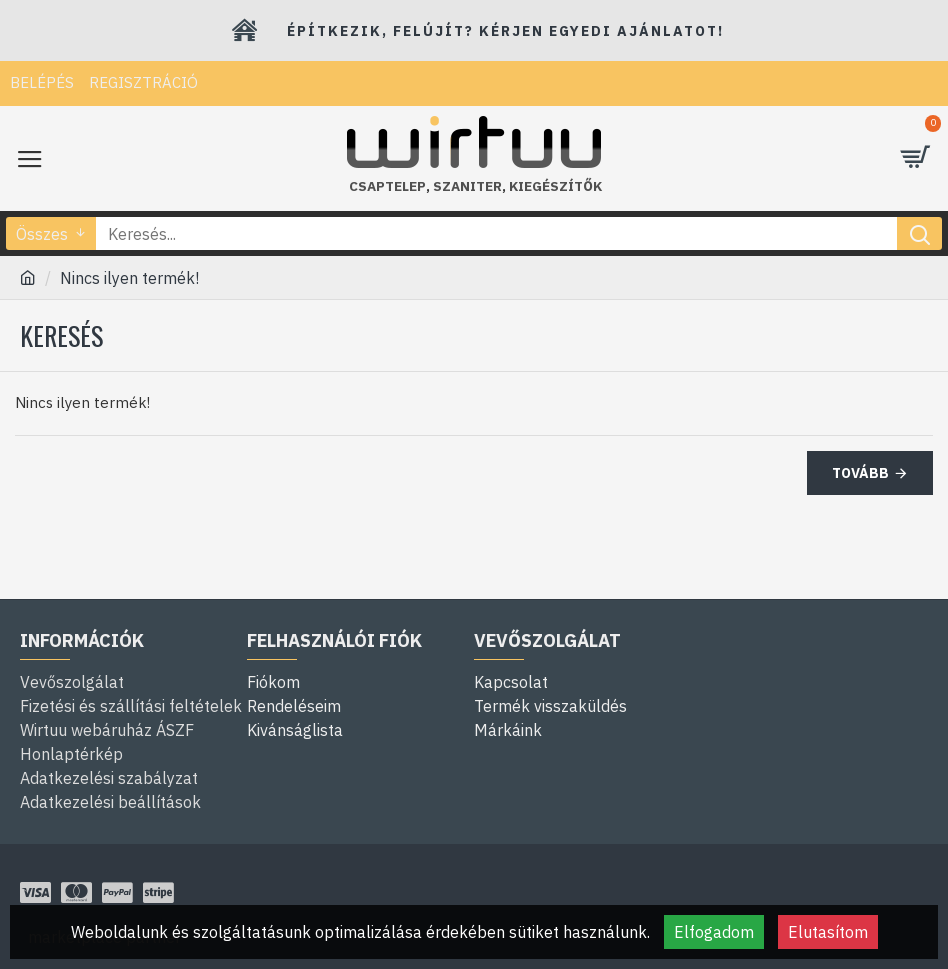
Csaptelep (387, 186)
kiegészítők (555, 186)
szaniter (467, 186)
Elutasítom (828, 932)
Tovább (860, 473)
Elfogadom (714, 932)
